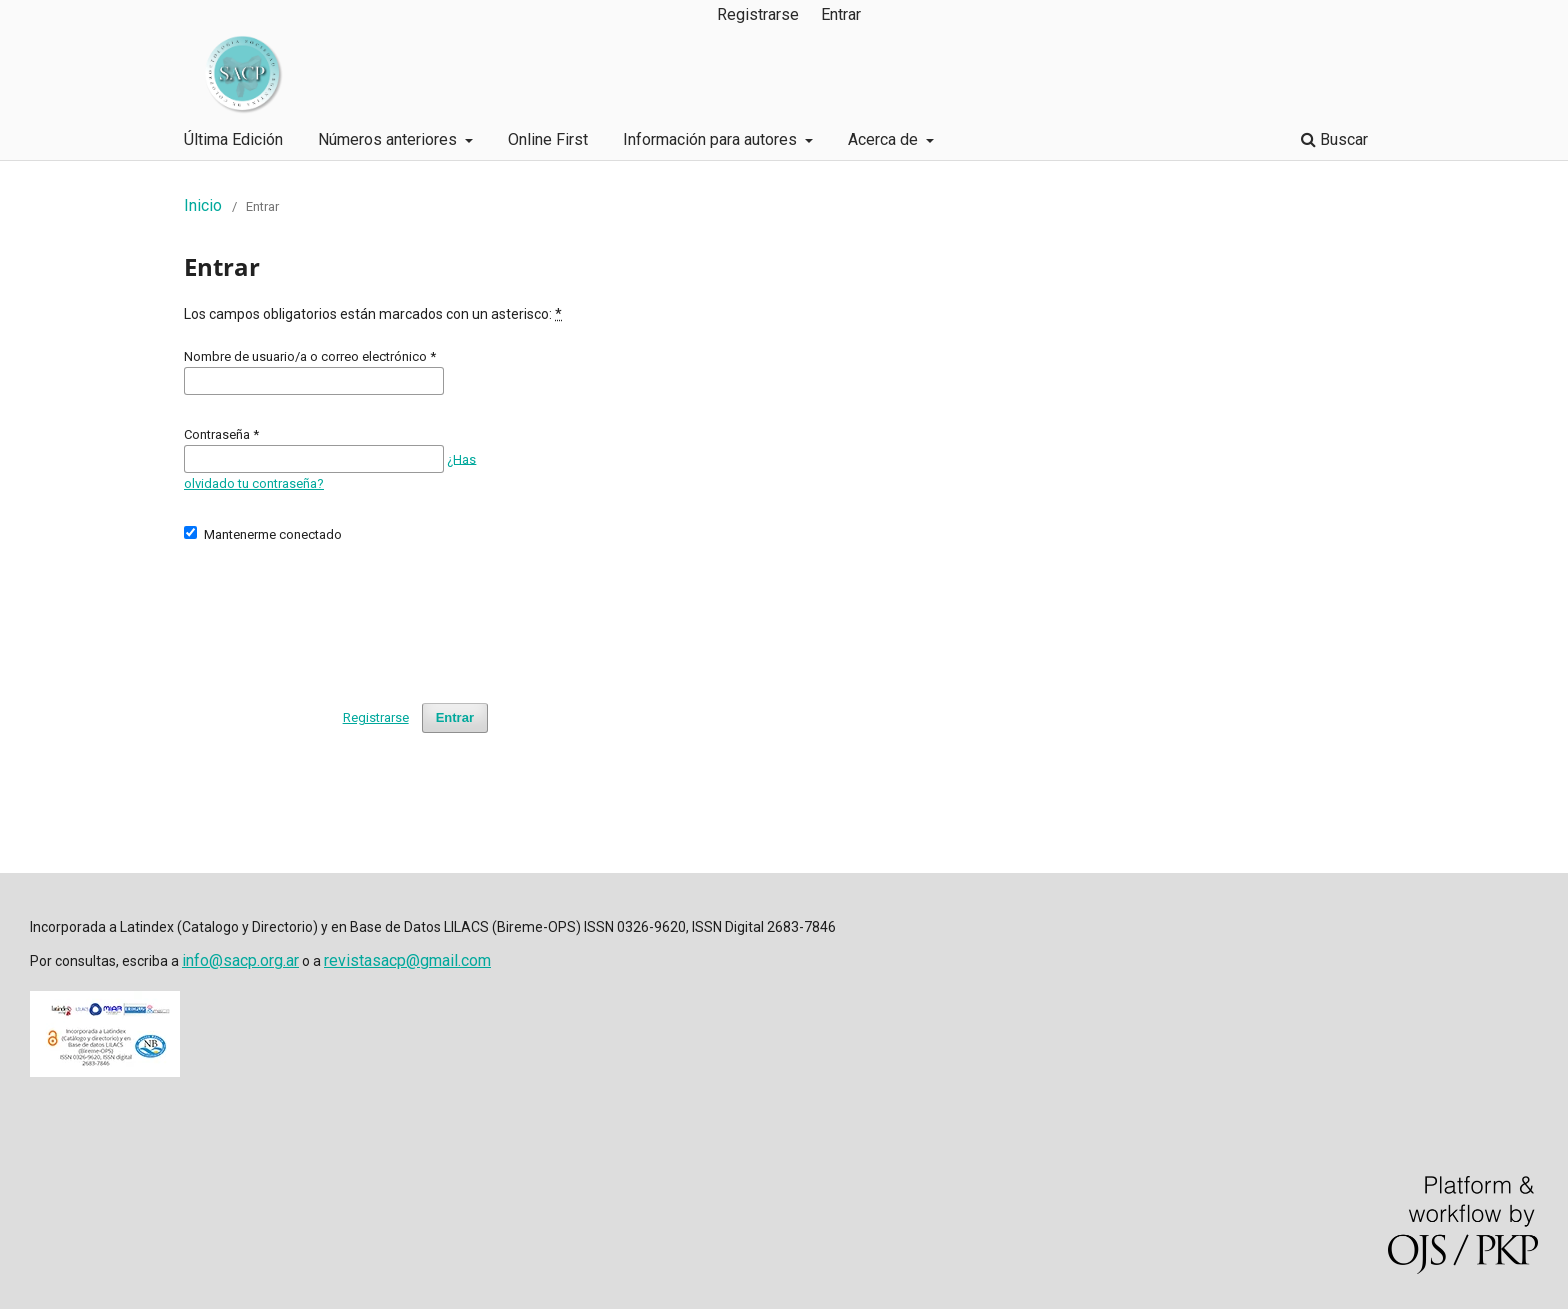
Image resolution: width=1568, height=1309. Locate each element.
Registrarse (758, 14)
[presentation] (336, 614)
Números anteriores (389, 139)
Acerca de (885, 139)
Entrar (841, 14)
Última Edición (233, 139)
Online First (548, 139)
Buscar (1334, 139)
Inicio (203, 205)
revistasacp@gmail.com (407, 960)
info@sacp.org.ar (240, 960)
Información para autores (712, 139)
